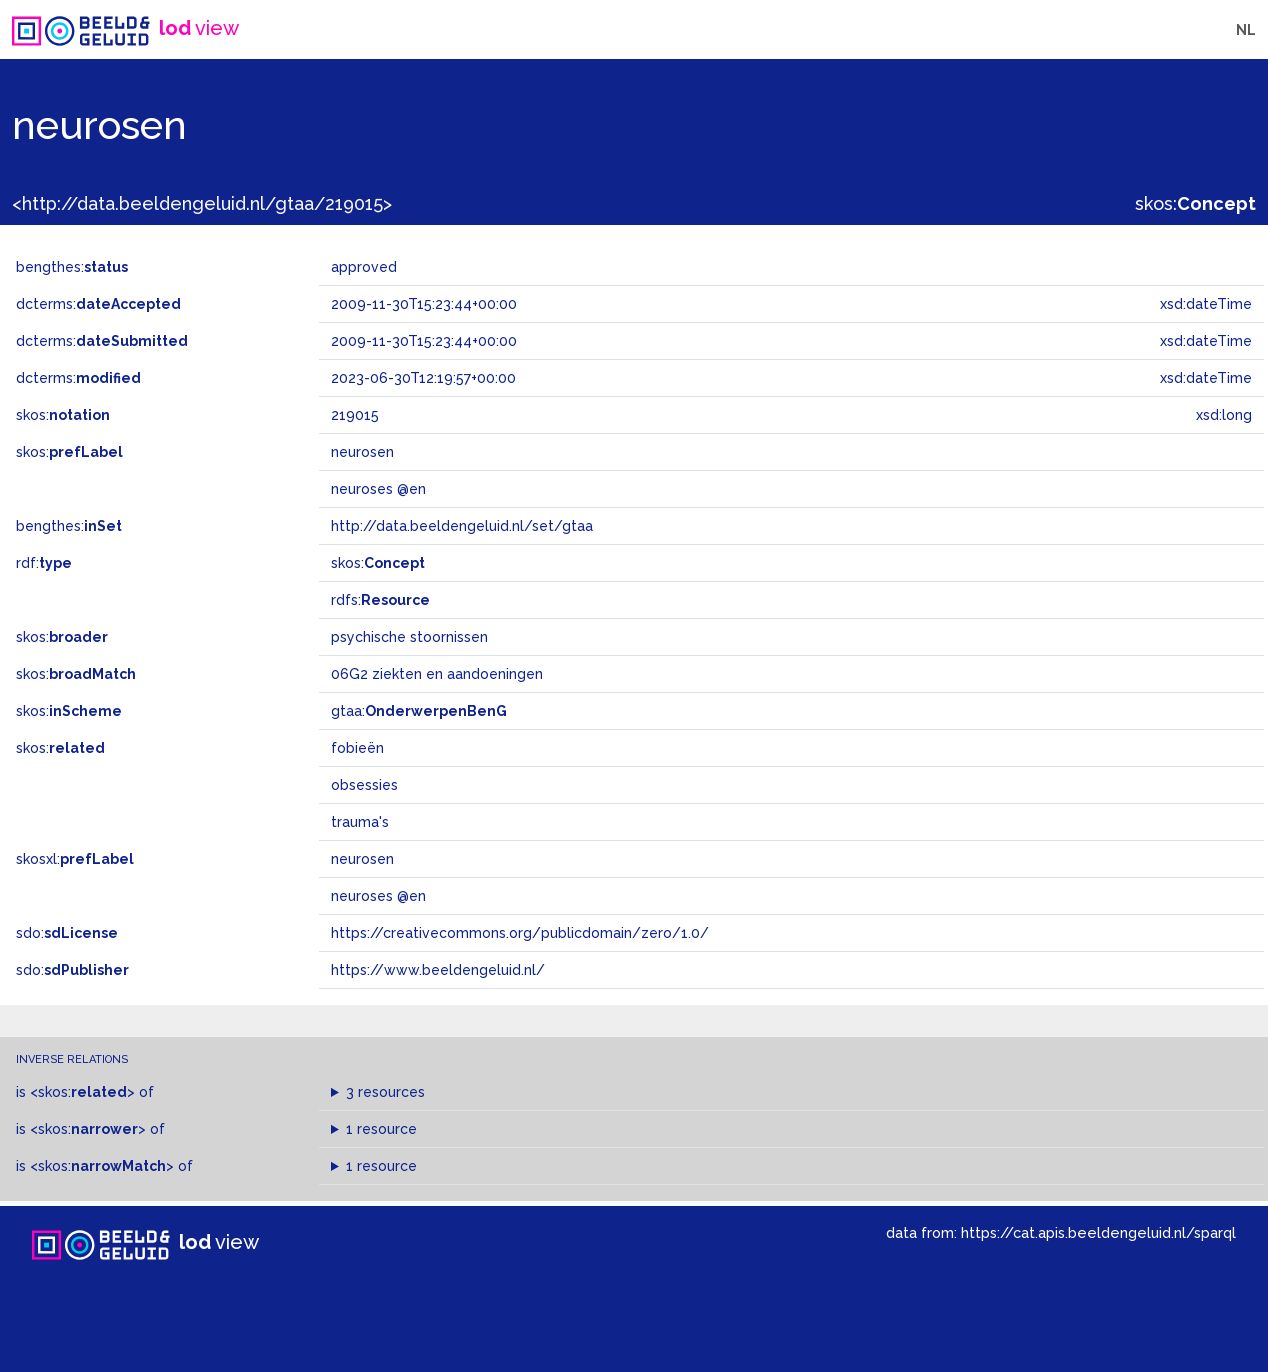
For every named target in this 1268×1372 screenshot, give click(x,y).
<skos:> (82, 1092)
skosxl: (75, 859)
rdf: (44, 563)
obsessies (364, 785)
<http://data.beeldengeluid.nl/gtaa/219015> (202, 203)
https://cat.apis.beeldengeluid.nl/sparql (1098, 1232)
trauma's (360, 822)
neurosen (362, 859)
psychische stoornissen (409, 637)
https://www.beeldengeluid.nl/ (438, 970)
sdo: (67, 933)
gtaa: (419, 711)
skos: (1195, 203)
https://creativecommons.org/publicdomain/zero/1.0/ (520, 933)
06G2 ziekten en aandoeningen (437, 674)
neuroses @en (378, 896)
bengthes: (72, 267)
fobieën (357, 748)
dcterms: (98, 304)
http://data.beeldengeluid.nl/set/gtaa (462, 526)
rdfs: (380, 600)
